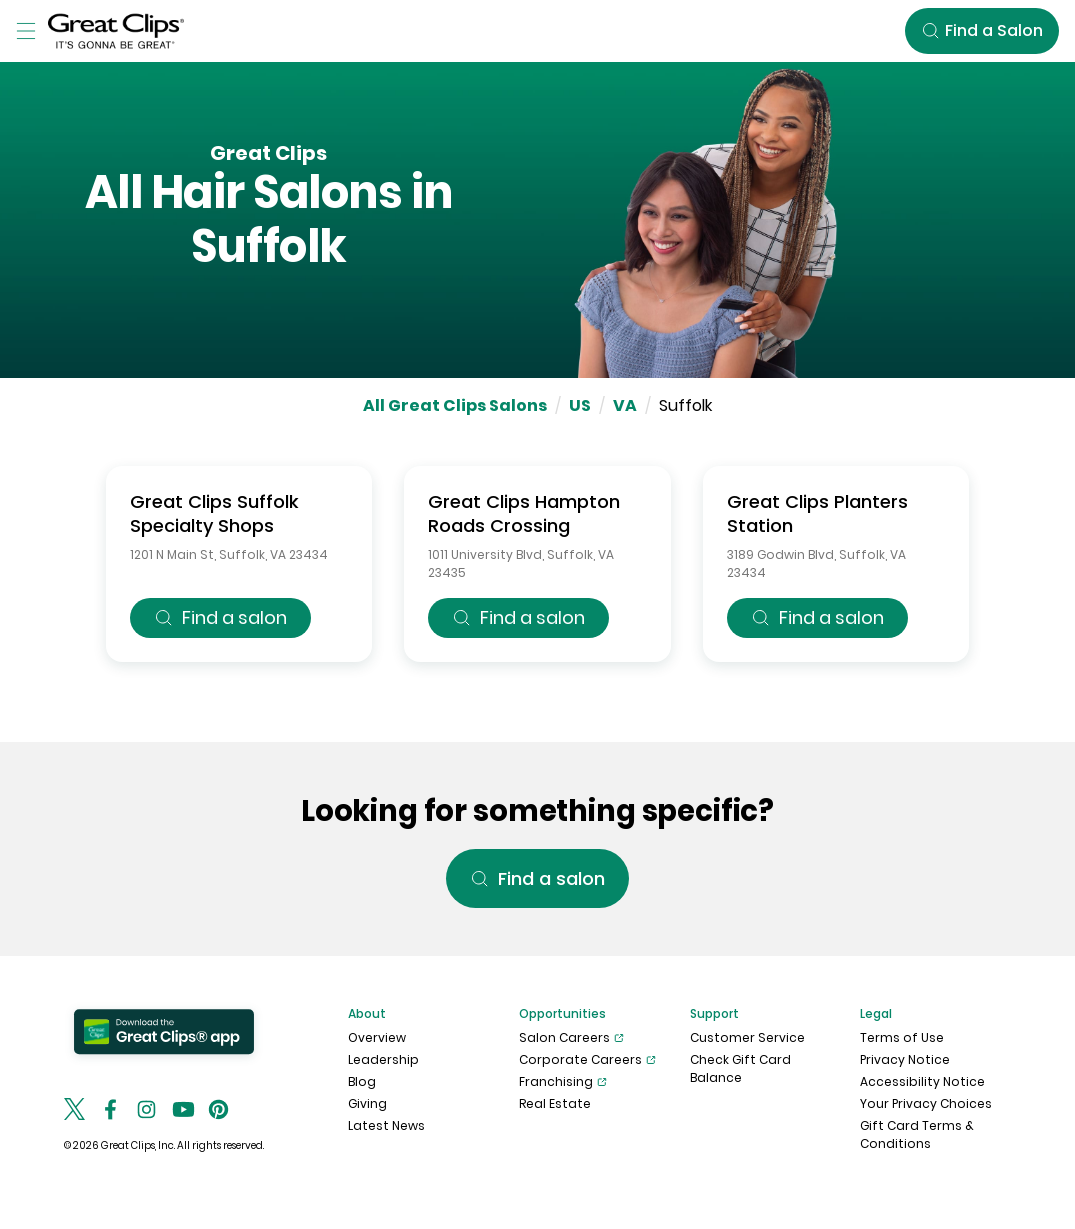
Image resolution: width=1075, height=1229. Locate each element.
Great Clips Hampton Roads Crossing (524, 513)
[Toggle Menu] (26, 31)
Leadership (383, 1059)
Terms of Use (902, 1037)
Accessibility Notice (922, 1081)
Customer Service (747, 1037)
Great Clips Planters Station (817, 513)
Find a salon (220, 617)
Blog (362, 1081)
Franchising (563, 1082)
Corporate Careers (587, 1060)
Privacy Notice (905, 1059)
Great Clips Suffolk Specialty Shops (214, 513)
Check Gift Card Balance (740, 1068)
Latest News (386, 1125)
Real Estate (555, 1103)
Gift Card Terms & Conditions (917, 1134)
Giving (367, 1103)
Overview (377, 1037)
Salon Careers (571, 1038)
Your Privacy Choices (926, 1103)
